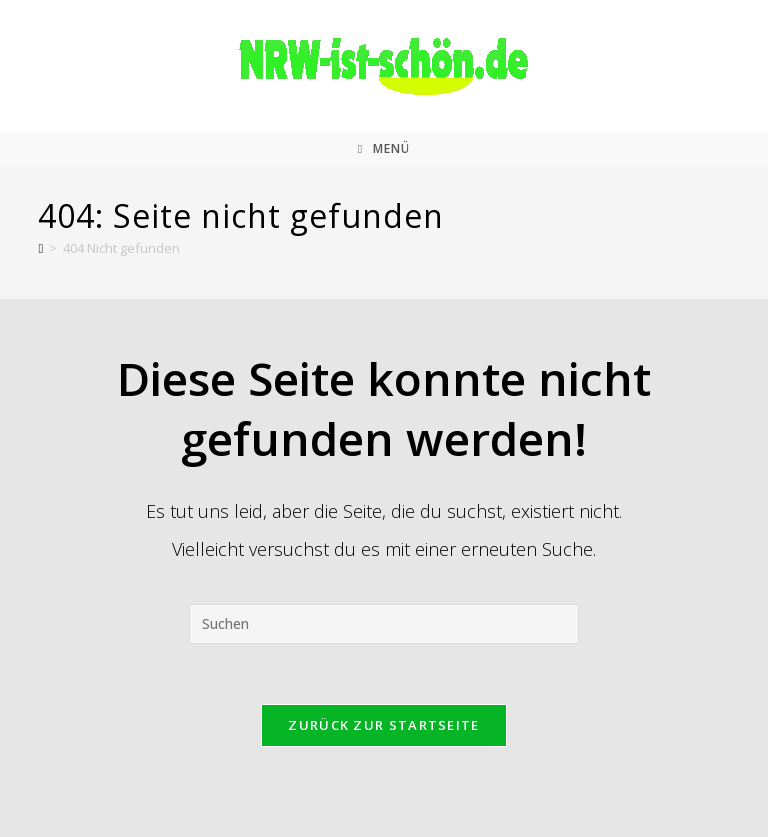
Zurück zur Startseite (383, 725)
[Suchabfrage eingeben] (384, 624)
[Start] (40, 248)
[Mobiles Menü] (384, 148)
